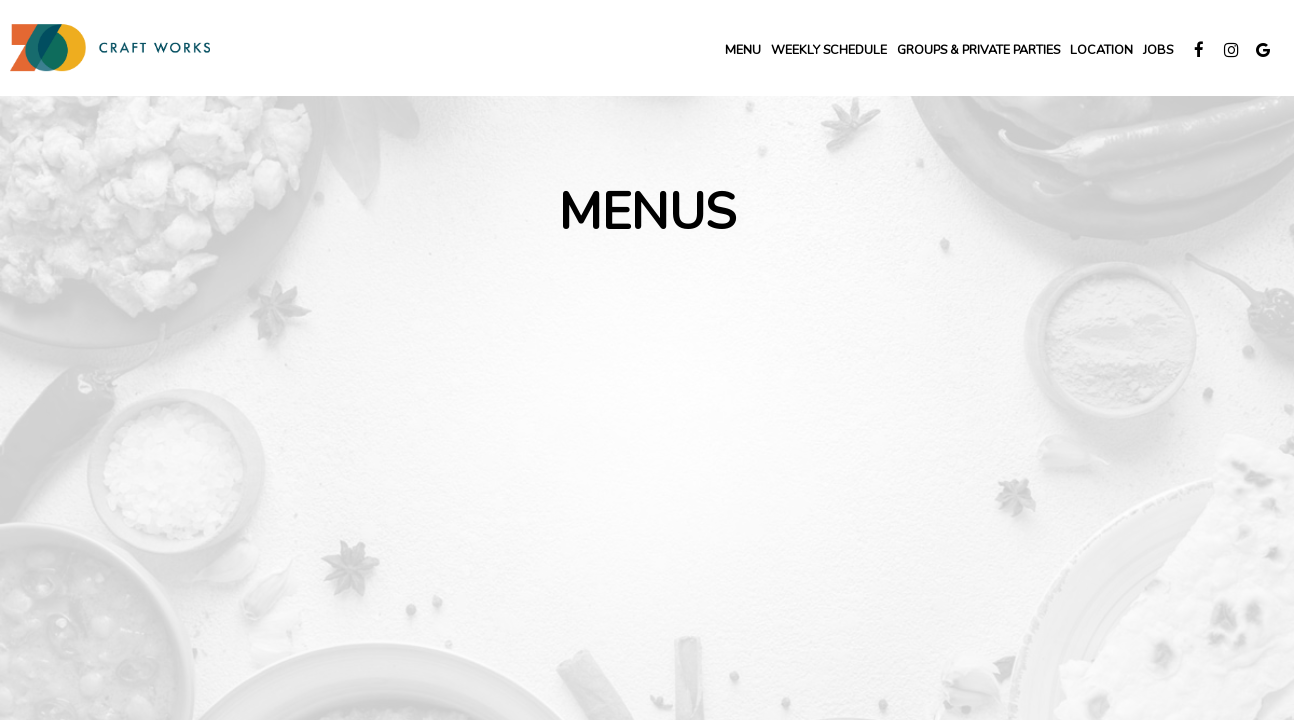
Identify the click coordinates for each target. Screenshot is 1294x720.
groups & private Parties (978, 49)
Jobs (1158, 49)
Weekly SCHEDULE (829, 49)
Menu (743, 49)
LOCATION (1101, 49)
